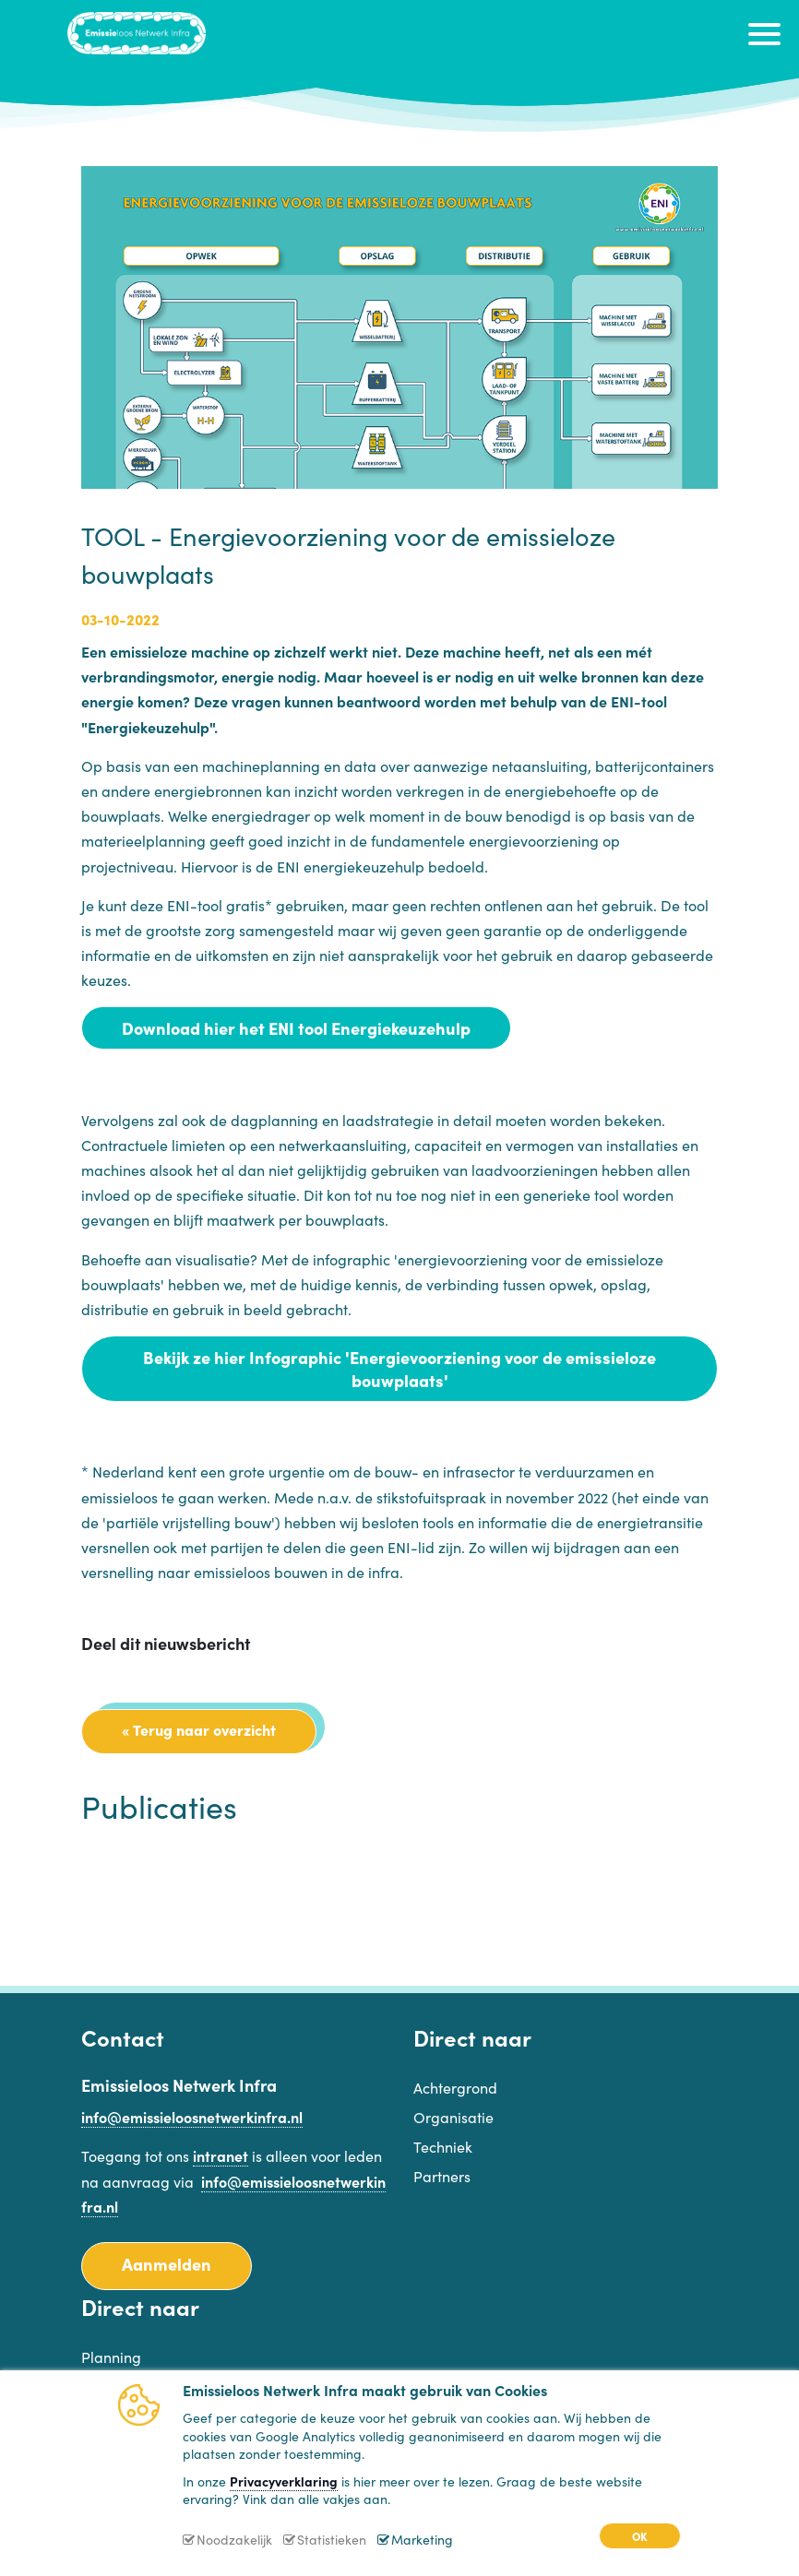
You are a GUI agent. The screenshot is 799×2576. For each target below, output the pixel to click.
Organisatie (453, 2117)
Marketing (422, 2539)
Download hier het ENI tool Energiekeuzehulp (296, 1027)
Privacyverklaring (284, 2481)
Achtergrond (455, 2087)
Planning (111, 2356)
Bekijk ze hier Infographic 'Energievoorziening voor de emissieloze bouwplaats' (399, 1369)
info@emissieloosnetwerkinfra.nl (192, 2117)
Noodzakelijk (234, 2539)
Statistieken (331, 2539)
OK (640, 2536)
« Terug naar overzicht (199, 1729)
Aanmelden (166, 2263)
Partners (442, 2176)
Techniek (442, 2146)
